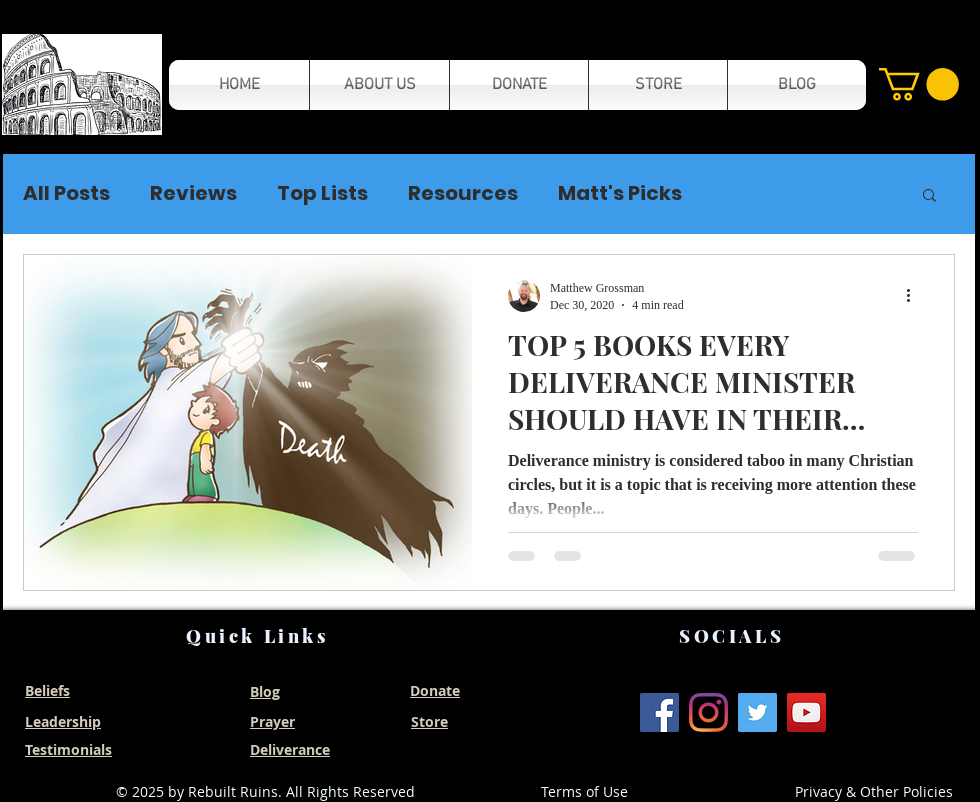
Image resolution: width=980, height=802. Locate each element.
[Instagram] (708, 712)
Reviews (193, 193)
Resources (463, 193)
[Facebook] (659, 712)
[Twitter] (757, 712)
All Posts (66, 193)
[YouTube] (806, 712)
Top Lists (322, 193)
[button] (82, 84)
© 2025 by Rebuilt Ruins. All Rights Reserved (265, 791)
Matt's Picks (620, 193)
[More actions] (915, 296)
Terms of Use (584, 791)
